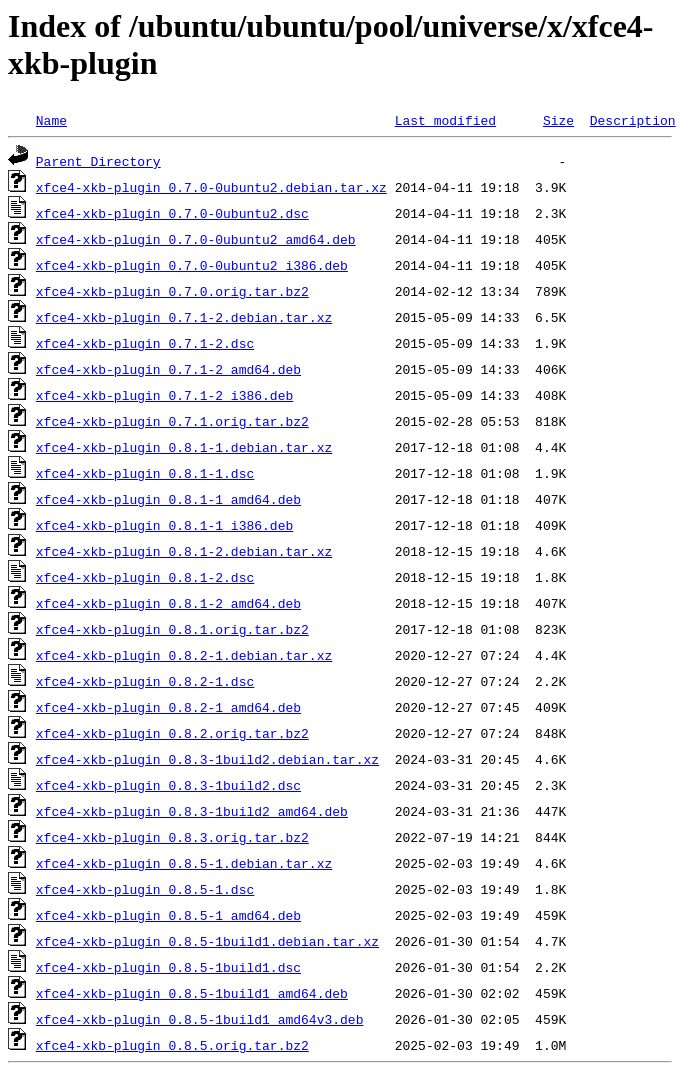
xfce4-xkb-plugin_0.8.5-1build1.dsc (168, 967)
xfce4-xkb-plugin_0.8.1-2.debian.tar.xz (184, 551)
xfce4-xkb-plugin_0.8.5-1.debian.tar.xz (184, 863)
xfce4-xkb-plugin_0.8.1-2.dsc (145, 577)
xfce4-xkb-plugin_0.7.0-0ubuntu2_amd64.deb (196, 239)
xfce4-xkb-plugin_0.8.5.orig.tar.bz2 (172, 1045)
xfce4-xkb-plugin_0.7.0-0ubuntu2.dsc (172, 213)
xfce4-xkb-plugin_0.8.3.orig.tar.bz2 (172, 837)
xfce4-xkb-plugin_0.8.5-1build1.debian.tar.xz (207, 941)
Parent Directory (98, 161)
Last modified (445, 120)
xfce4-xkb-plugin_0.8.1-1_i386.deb (164, 525)
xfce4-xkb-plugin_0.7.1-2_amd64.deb (168, 369)
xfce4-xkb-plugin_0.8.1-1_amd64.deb (168, 499)
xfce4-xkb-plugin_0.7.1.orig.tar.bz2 (172, 421)
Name (51, 120)
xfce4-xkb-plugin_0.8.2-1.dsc (145, 681)
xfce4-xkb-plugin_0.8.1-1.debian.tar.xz (184, 447)
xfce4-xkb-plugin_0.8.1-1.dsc (145, 473)
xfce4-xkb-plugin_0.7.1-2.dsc (145, 343)
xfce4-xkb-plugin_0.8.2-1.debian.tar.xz (184, 655)
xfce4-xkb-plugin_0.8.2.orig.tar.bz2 (172, 733)
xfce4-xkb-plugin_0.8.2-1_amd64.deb (168, 707)
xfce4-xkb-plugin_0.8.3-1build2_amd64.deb (192, 811)
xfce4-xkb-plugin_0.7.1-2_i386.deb (164, 395)
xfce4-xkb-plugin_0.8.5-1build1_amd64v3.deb (200, 1019)
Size (558, 120)
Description (633, 120)
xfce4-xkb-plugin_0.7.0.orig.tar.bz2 (172, 291)
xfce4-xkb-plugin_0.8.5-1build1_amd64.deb (192, 993)
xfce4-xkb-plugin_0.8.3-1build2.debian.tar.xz (207, 759)
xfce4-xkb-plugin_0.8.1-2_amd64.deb (168, 603)
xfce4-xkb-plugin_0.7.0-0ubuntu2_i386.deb (192, 265)
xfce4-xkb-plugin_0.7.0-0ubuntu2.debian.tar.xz (211, 187)
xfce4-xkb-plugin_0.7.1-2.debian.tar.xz (184, 317)
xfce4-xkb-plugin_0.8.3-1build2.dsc (168, 785)
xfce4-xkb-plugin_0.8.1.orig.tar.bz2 (172, 629)
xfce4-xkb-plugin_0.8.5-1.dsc (145, 889)
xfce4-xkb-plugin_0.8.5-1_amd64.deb (168, 915)
